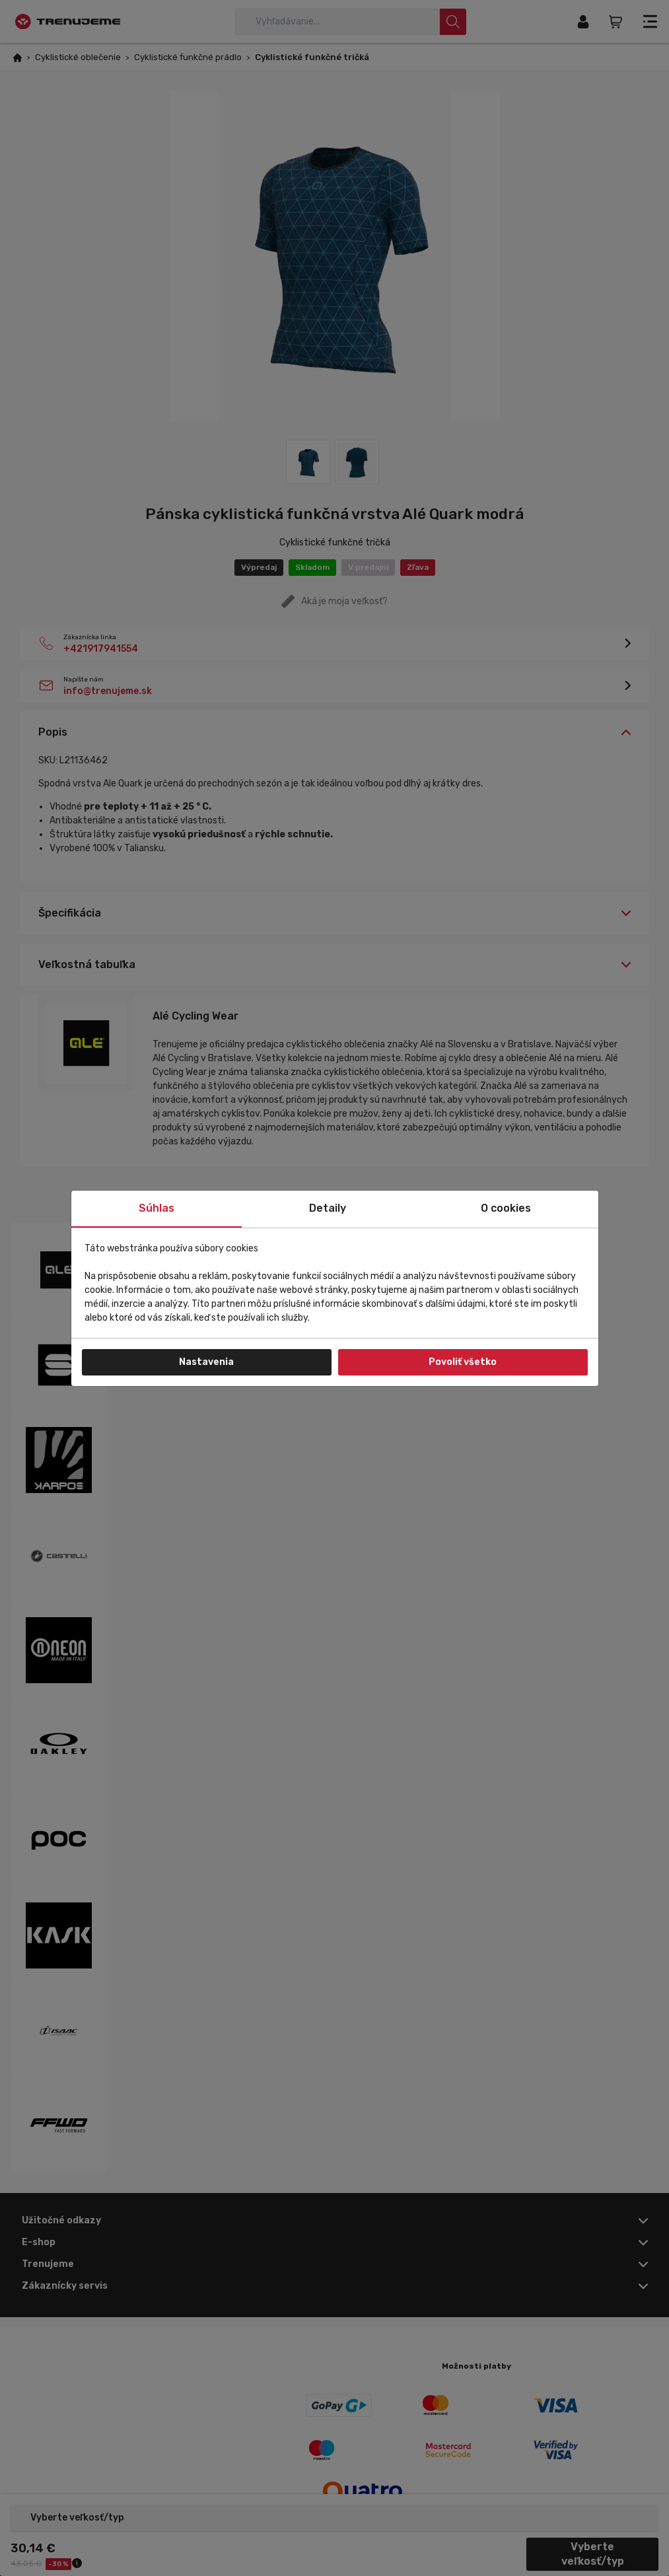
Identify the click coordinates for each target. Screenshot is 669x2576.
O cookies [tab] (506, 1208)
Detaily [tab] (327, 1208)
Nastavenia (206, 1362)
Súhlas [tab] (156, 1208)
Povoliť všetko (463, 1362)
